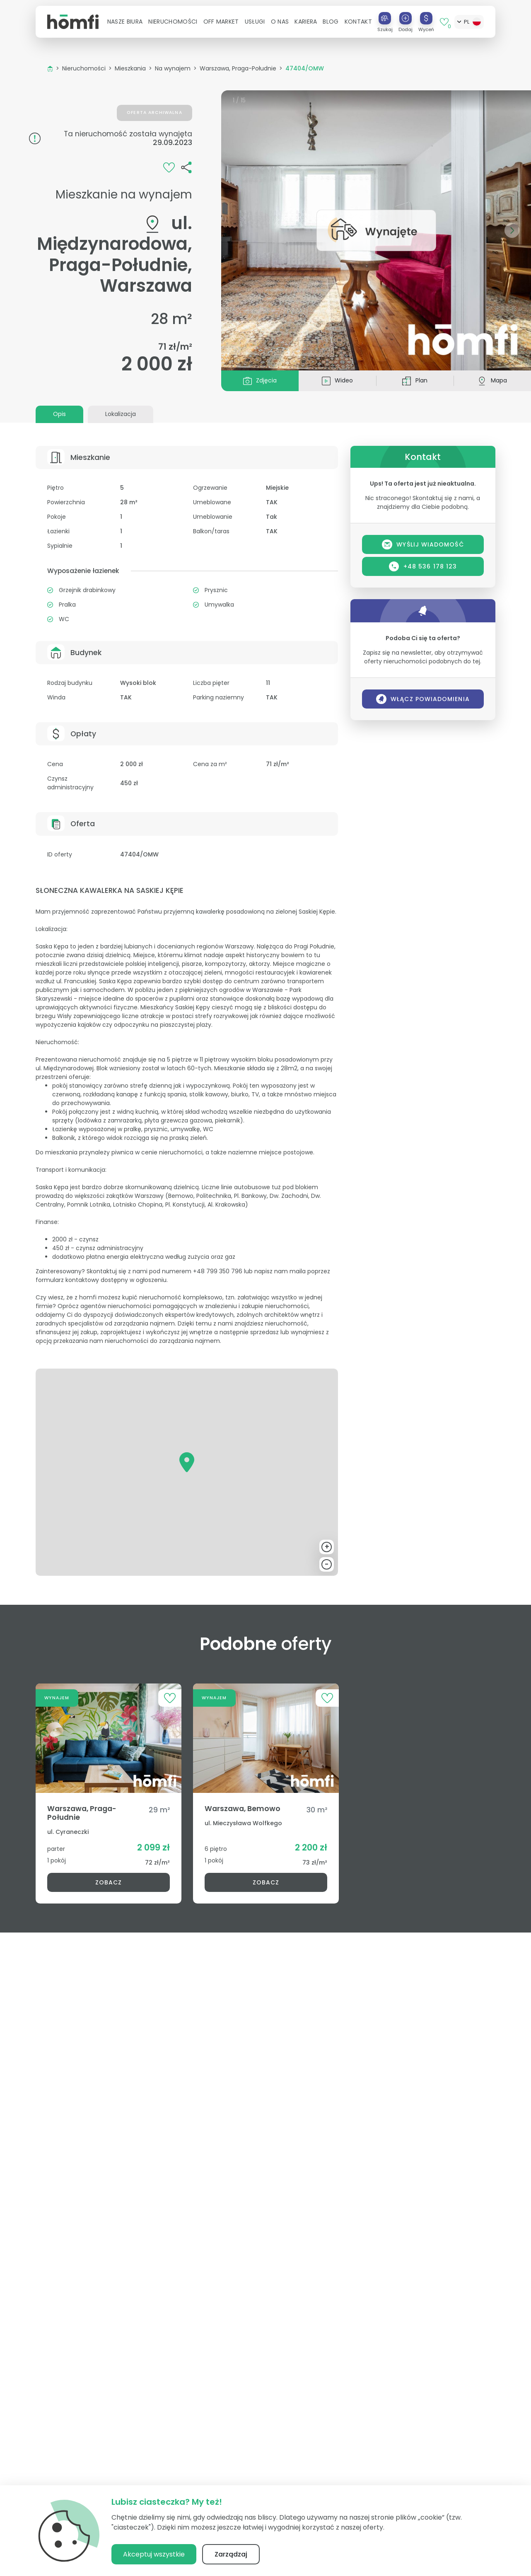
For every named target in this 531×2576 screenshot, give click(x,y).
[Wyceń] (426, 18)
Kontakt (358, 21)
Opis (59, 414)
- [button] (327, 1564)
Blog (330, 21)
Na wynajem (173, 68)
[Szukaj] (385, 18)
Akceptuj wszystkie (154, 2554)
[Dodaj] (405, 18)
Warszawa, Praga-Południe (238, 68)
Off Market (221, 21)
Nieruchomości (84, 68)
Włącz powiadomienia (423, 699)
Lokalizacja (120, 414)
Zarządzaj (231, 2554)
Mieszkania (130, 68)
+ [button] (327, 1547)
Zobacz (108, 1882)
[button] (125, 21)
